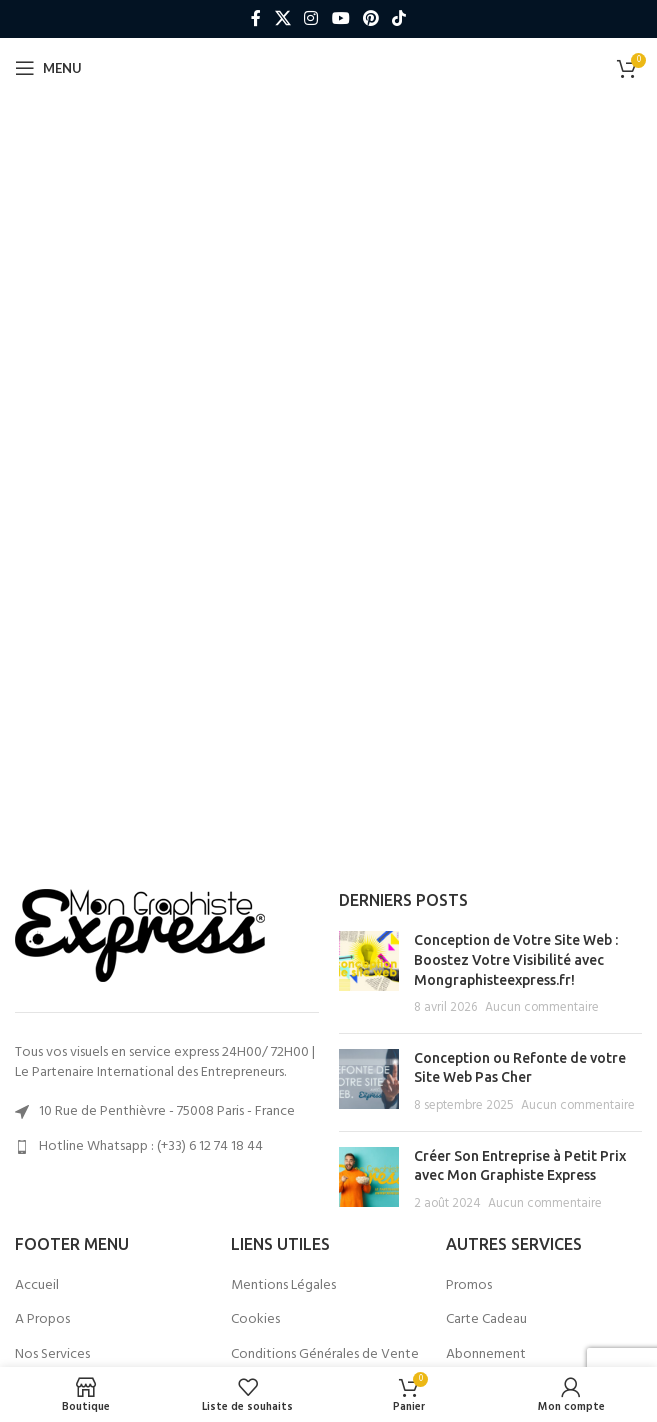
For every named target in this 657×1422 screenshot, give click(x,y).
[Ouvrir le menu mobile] (48, 68)
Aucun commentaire (542, 1008)
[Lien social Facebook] (256, 19)
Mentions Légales (283, 1286)
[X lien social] (282, 19)
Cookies (255, 1320)
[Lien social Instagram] (311, 19)
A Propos (42, 1320)
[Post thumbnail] (369, 974)
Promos (469, 1286)
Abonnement (486, 1355)
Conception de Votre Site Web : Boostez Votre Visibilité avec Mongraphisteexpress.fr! (516, 959)
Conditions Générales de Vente (325, 1355)
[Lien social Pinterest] (370, 19)
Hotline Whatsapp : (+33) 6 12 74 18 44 (151, 1146)
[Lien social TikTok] (398, 19)
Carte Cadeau (486, 1320)
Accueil (37, 1286)
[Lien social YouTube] (340, 19)
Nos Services (52, 1355)
